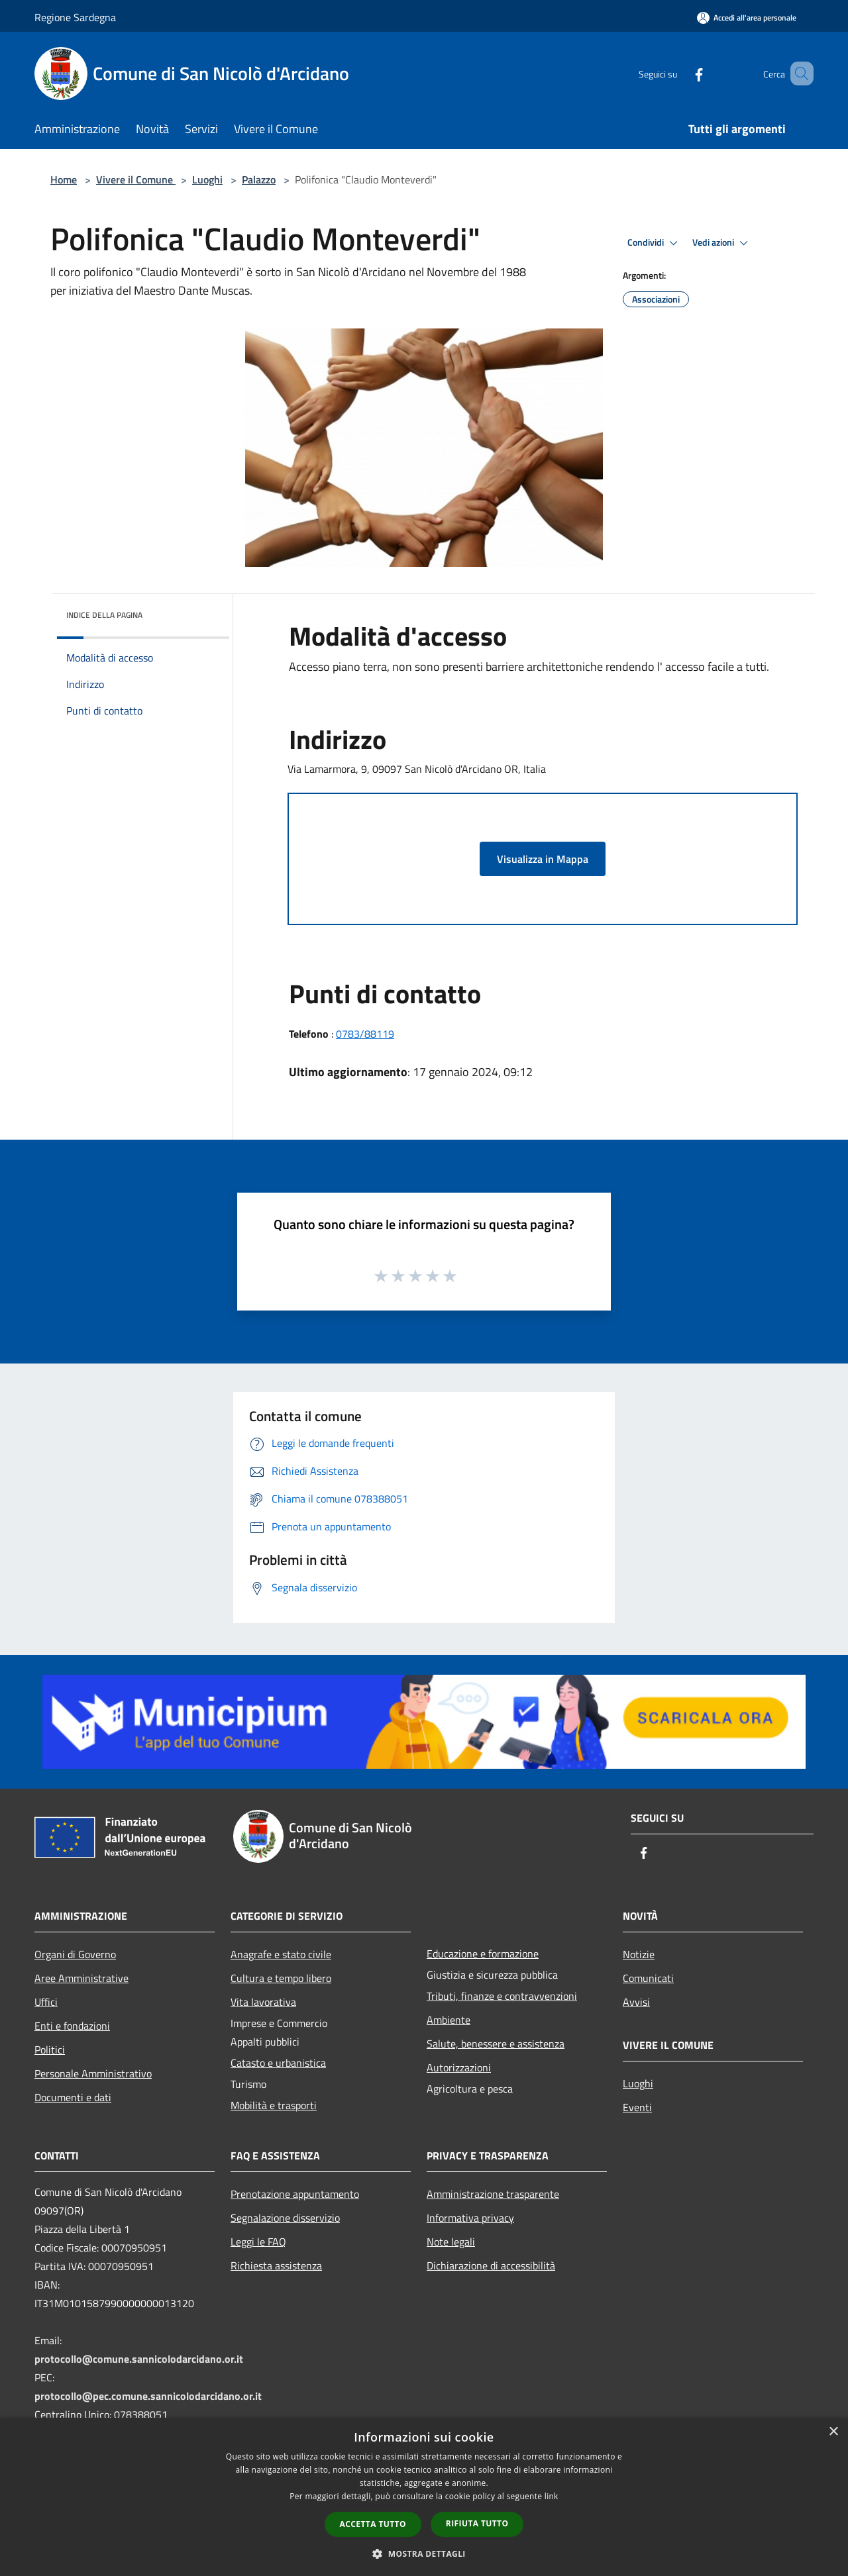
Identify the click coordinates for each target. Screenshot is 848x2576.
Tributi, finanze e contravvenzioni (502, 1996)
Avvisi (636, 2002)
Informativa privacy (470, 2218)
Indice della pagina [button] (104, 615)
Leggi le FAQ (258, 2242)
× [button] (833, 2432)
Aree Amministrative (81, 1978)
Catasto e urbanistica (278, 2063)
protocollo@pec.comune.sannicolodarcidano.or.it (148, 2396)
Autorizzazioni (459, 2067)
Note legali (451, 2242)
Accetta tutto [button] (373, 2524)
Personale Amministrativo (93, 2073)
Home (63, 179)
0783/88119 (365, 1034)
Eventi (637, 2107)
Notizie (639, 1954)
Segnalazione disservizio (285, 2218)
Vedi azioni (722, 243)
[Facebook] (679, 73)
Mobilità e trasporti (274, 2105)
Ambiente (448, 2020)
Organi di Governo (75, 1954)
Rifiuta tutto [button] (477, 2523)
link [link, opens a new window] (551, 2496)
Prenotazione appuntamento (295, 2194)
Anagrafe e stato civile (281, 1954)
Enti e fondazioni (72, 2026)
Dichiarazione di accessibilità (491, 2265)
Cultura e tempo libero (281, 1978)
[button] (424, 2553)
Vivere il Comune (136, 179)
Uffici (46, 2002)
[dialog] (424, 2497)
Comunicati (648, 1978)
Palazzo (259, 179)
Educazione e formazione (483, 1953)
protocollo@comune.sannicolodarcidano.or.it (138, 2359)
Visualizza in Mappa (542, 859)
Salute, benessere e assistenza (495, 2044)
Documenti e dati (72, 2097)
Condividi (654, 243)
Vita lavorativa (263, 2002)
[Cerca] (798, 73)
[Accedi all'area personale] (747, 17)
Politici (49, 2049)
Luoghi (207, 179)
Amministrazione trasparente (493, 2194)
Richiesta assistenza (276, 2265)
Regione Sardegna (75, 17)
